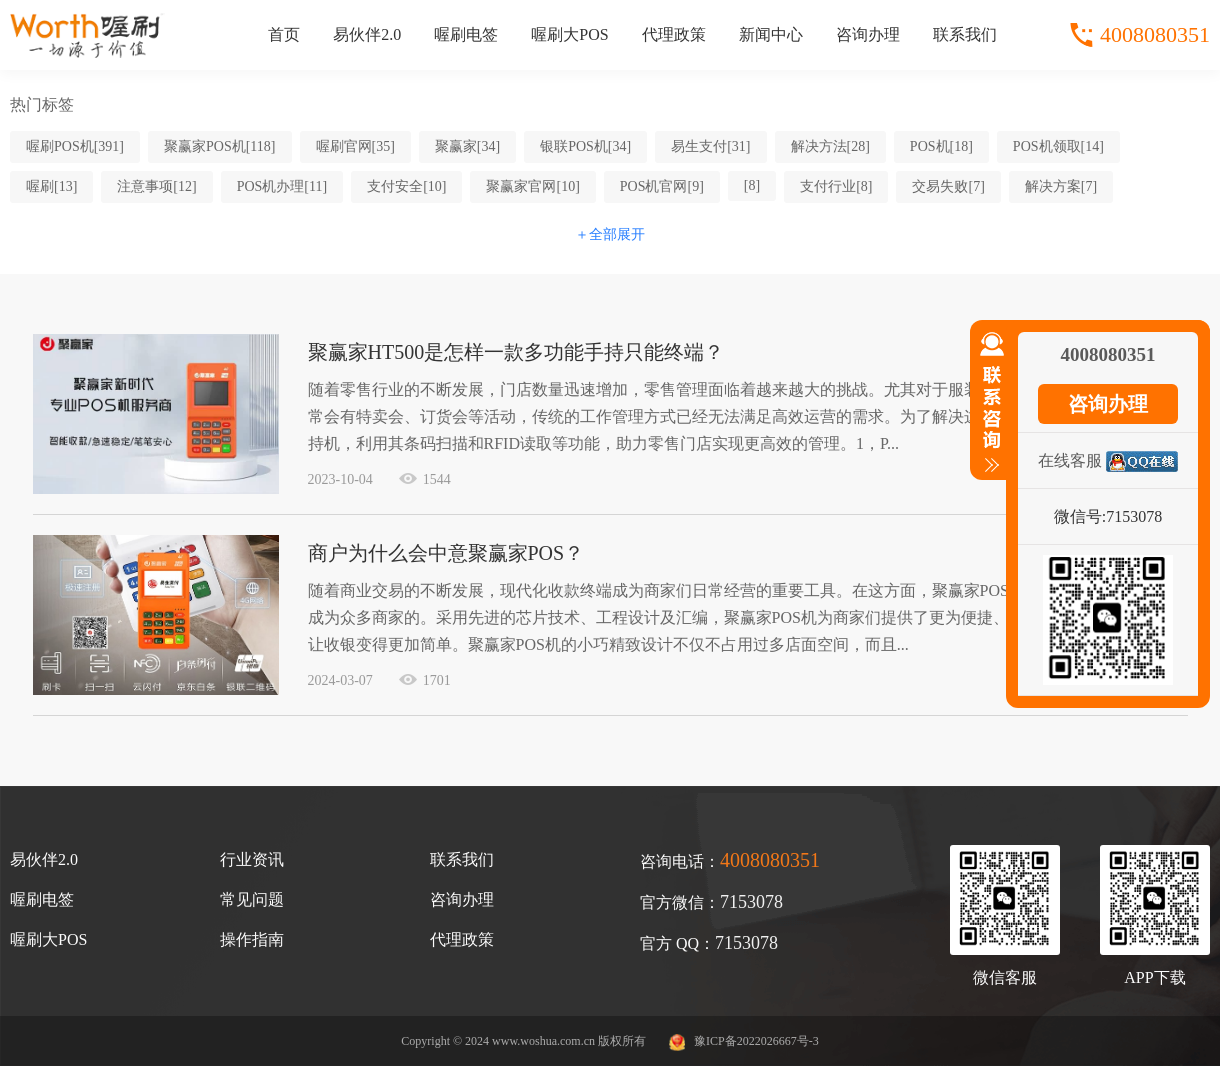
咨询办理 (868, 34)
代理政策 (674, 34)
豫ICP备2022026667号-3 (756, 1041)
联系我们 (965, 34)
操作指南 (252, 939)
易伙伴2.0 (367, 34)
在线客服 (1070, 460)
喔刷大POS (569, 34)
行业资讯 (252, 859)
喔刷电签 (466, 34)
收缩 (988, 411)
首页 (284, 34)
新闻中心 (771, 34)
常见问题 (252, 899)
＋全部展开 (610, 234)
